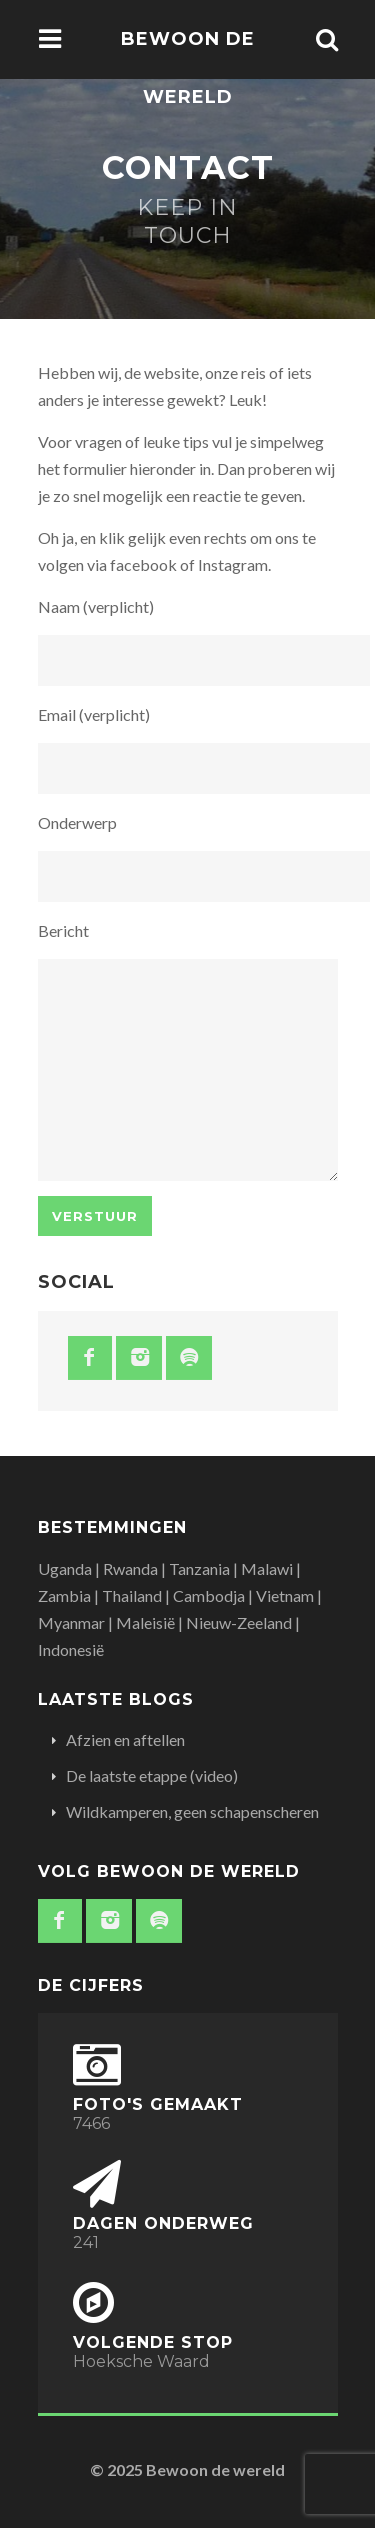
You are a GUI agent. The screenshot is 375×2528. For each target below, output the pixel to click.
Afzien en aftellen (125, 1739)
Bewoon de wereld (188, 68)
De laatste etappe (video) (152, 1775)
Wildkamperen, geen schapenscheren (192, 1811)
